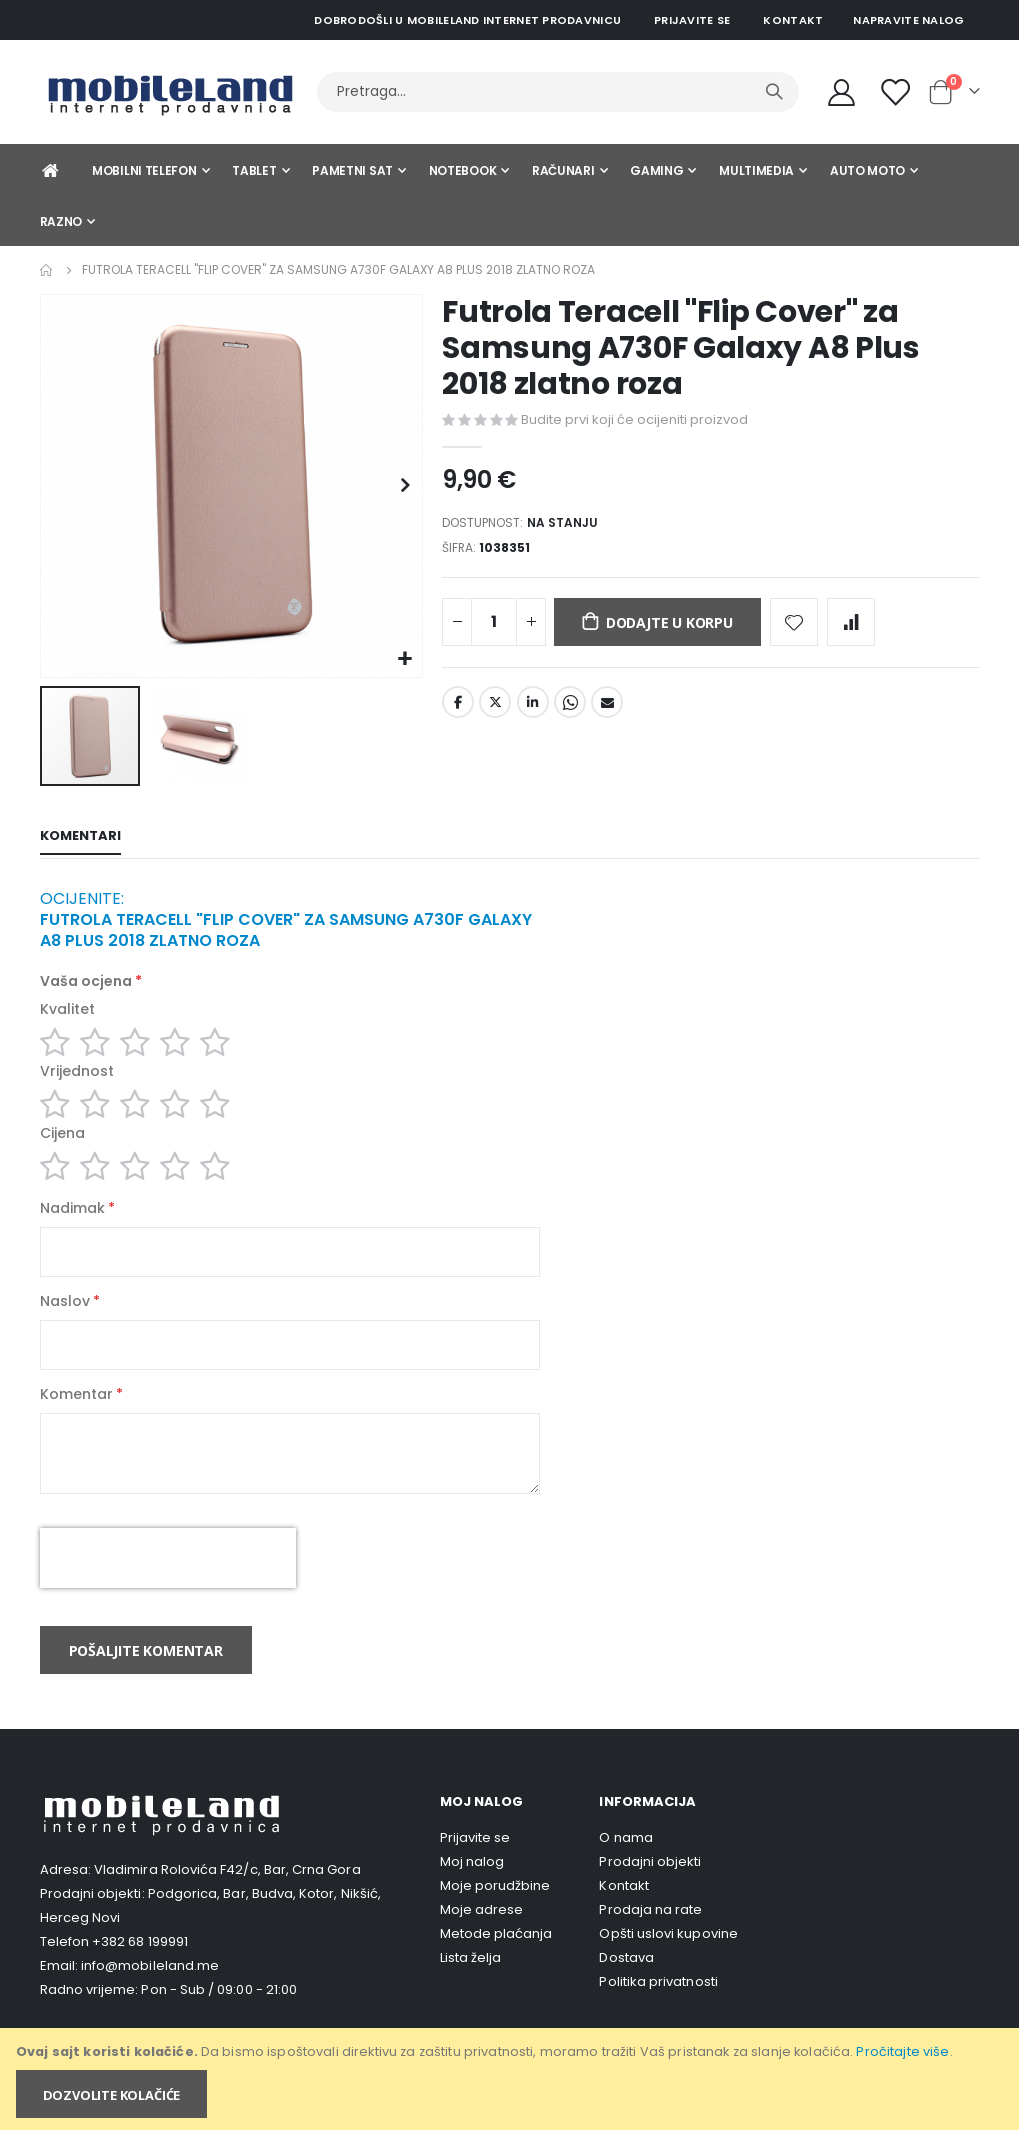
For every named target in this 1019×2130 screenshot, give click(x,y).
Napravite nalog (908, 20)
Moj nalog (472, 1892)
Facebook (458, 711)
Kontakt (793, 20)
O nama (625, 1868)
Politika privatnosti (658, 2012)
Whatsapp (570, 711)
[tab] (80, 838)
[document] (511, 2079)
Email (607, 711)
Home (47, 270)
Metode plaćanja (496, 1964)
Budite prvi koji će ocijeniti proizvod (634, 419)
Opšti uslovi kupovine (668, 1964)
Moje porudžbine (495, 1916)
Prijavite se (692, 20)
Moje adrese (482, 1940)
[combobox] (558, 92)
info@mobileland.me (150, 1996)
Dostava (626, 1988)
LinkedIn (533, 711)
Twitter (495, 711)
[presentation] (168, 1589)
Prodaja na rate (650, 1940)
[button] (404, 659)
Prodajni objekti (650, 1892)
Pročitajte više (902, 2051)
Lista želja (471, 1988)
